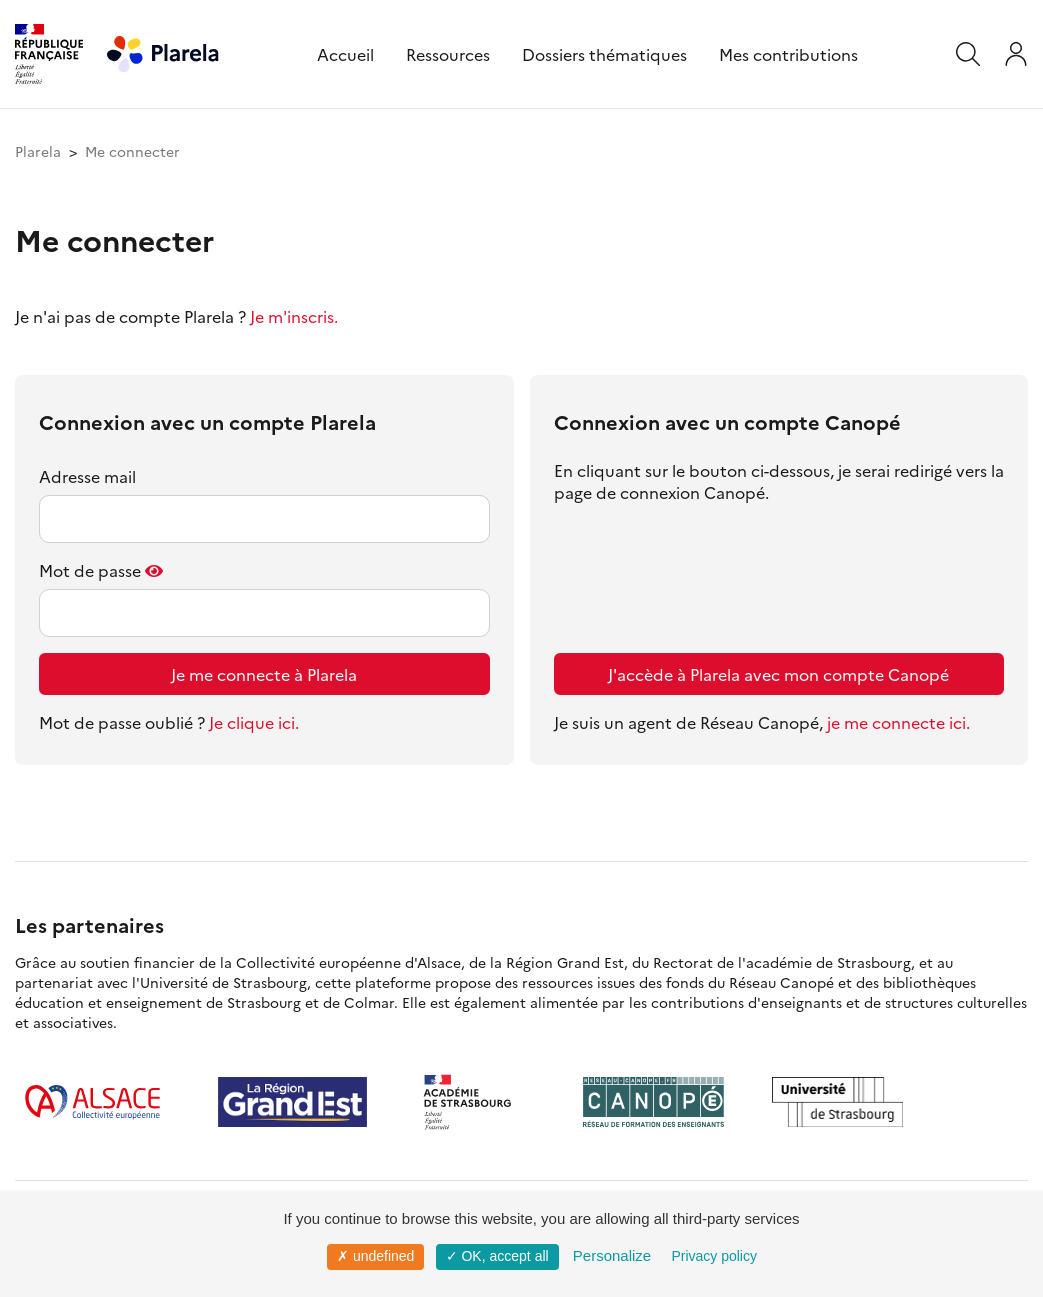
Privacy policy (714, 1256)
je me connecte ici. (898, 722)
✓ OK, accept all (497, 1256)
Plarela (38, 151)
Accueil (345, 54)
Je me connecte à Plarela (264, 674)
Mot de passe (90, 570)
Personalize (612, 1255)
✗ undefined (375, 1256)
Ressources (448, 54)
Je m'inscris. (294, 316)
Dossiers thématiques (604, 54)
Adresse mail (87, 476)
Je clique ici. (254, 722)
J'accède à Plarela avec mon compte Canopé (778, 674)
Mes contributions (788, 54)
